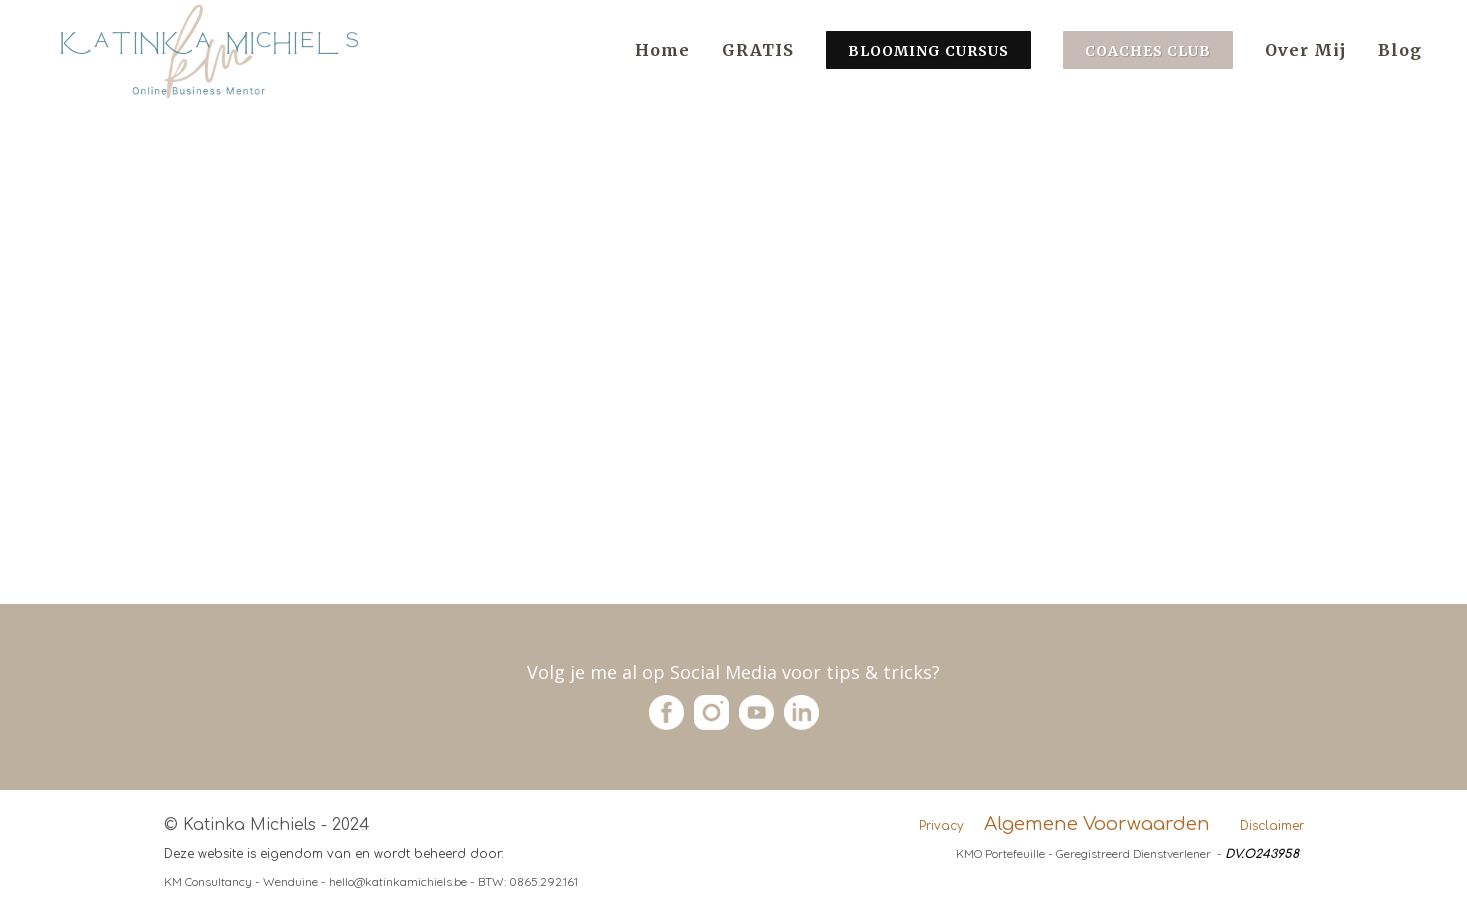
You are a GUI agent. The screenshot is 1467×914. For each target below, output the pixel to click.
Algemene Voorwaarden (1097, 824)
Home (662, 50)
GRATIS (758, 50)
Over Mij (1305, 50)
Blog (1400, 50)
